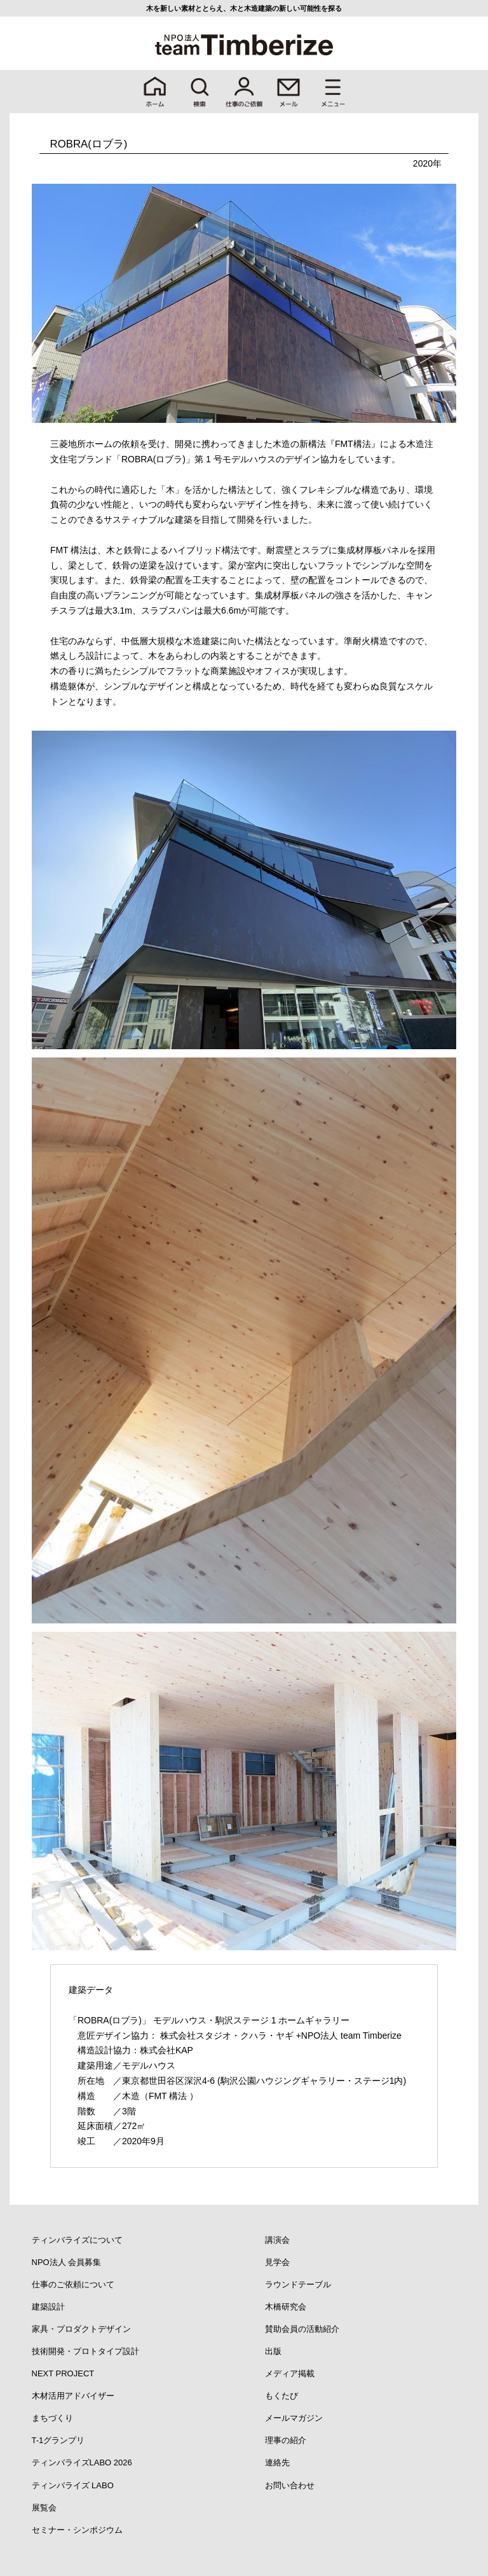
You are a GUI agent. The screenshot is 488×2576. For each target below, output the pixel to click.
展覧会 (44, 2507)
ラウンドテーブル (298, 2284)
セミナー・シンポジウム (77, 2530)
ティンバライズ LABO (73, 2485)
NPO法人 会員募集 (67, 2262)
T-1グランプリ (58, 2440)
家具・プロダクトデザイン (81, 2329)
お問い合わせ (290, 2485)
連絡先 (277, 2462)
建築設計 (48, 2306)
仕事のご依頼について (73, 2284)
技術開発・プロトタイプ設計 (85, 2351)
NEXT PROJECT (63, 2373)
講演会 (277, 2240)
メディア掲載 (290, 2373)
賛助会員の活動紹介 (302, 2329)
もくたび (281, 2395)
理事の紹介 (285, 2440)
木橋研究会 (285, 2306)
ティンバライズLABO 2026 (82, 2462)
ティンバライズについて (77, 2240)
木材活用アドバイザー (73, 2395)
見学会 (277, 2262)
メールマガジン (294, 2418)
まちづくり (52, 2418)
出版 (273, 2351)
